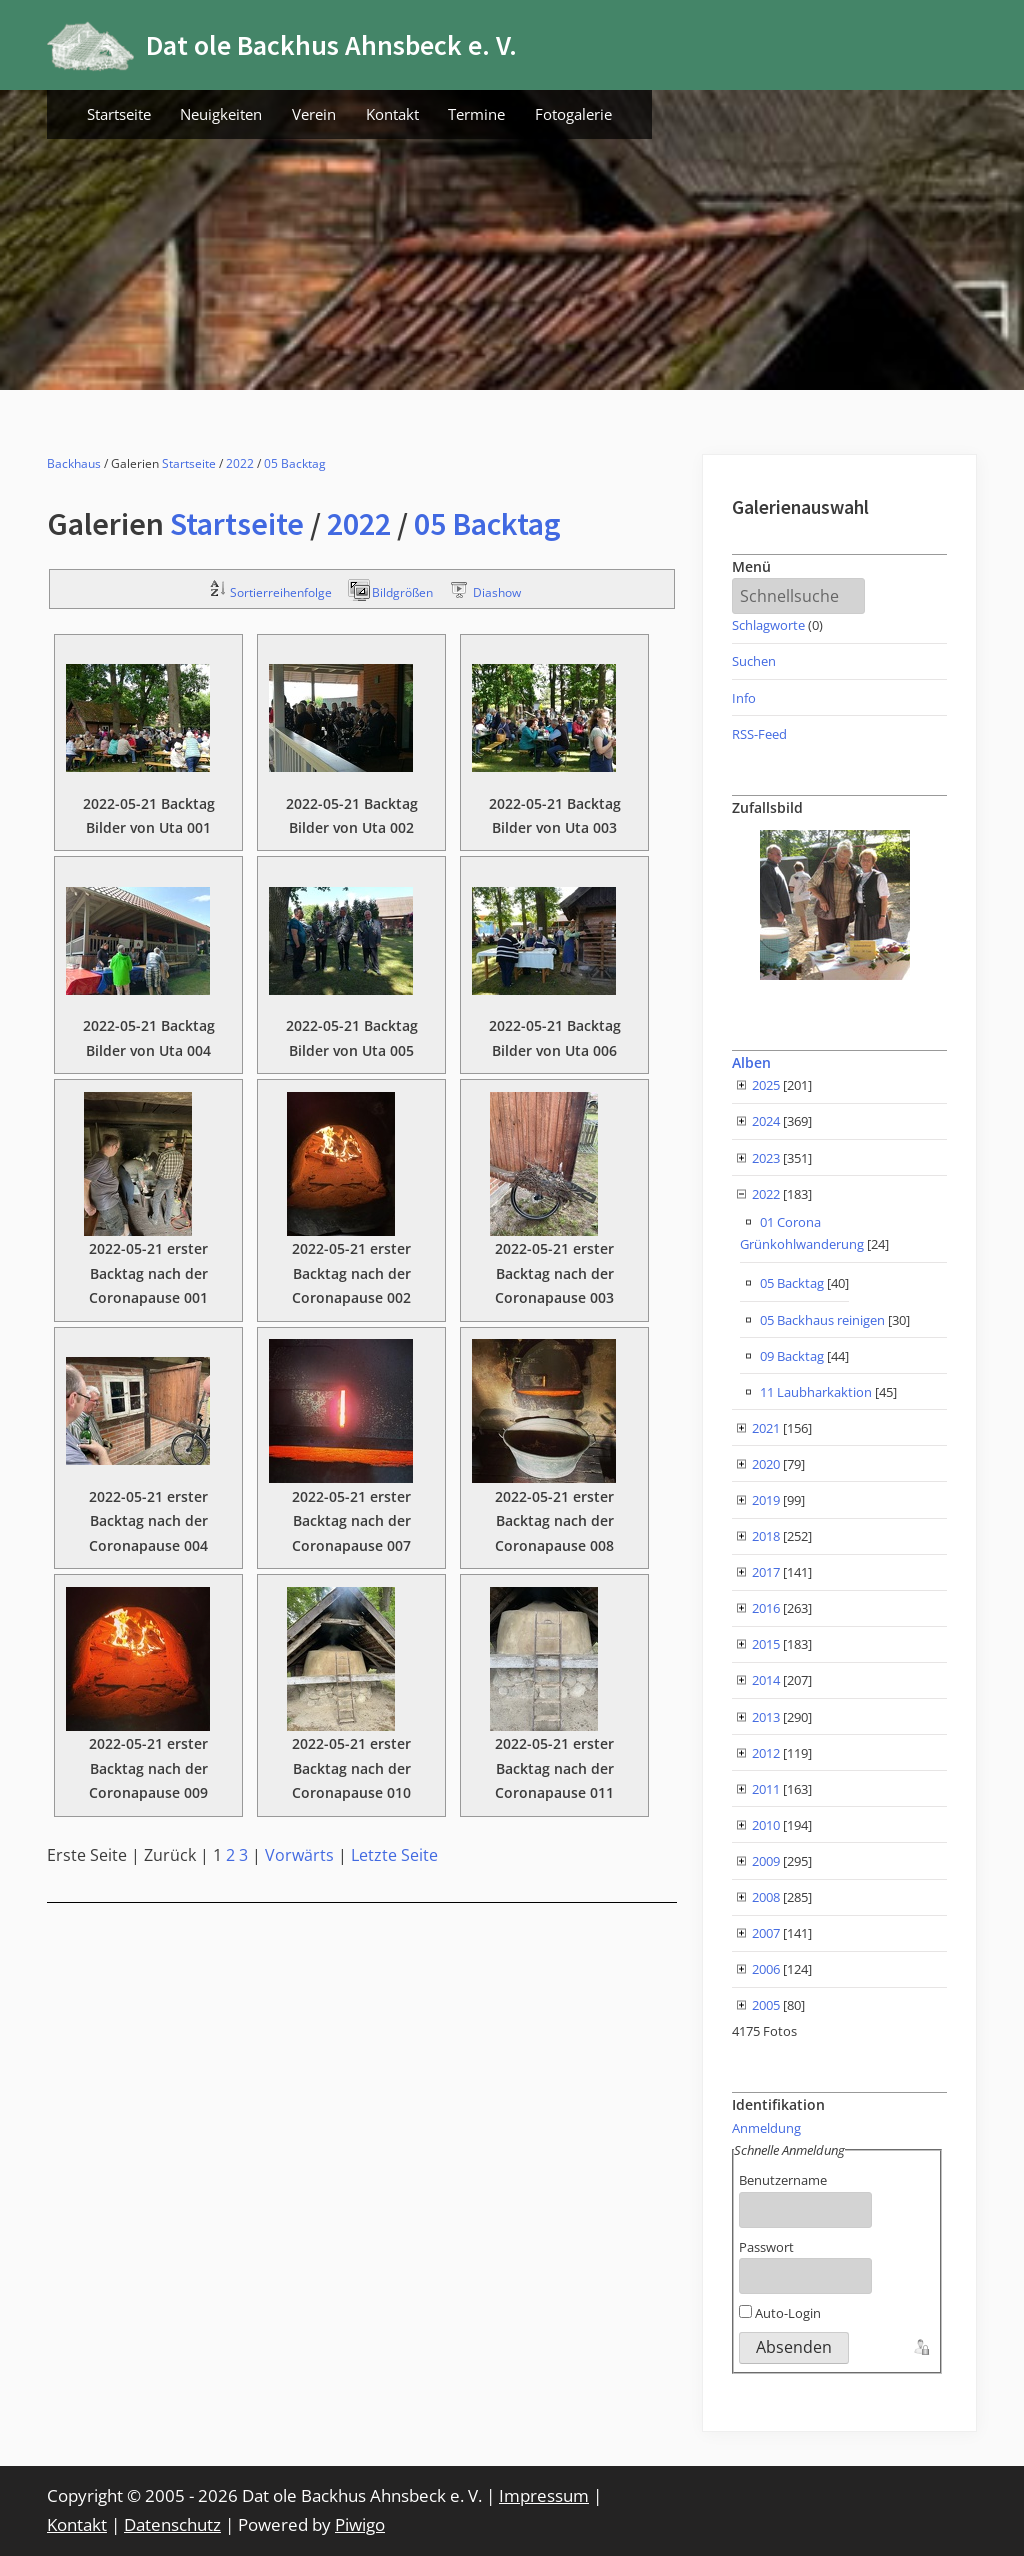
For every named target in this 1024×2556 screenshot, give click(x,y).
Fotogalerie (573, 114)
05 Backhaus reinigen (822, 1320)
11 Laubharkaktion (816, 1392)
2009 (766, 1861)
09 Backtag (792, 1356)
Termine (476, 114)
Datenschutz (172, 2524)
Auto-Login (780, 2313)
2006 (766, 1969)
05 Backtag (295, 463)
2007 (766, 1933)
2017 (766, 1572)
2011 (766, 1789)
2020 (766, 1464)
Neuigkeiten (221, 114)
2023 (766, 1158)
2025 (766, 1085)
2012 (766, 1753)
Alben (751, 1062)
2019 (766, 1500)
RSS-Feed (759, 734)
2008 (766, 1897)
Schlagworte (768, 625)
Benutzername (783, 2180)
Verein (314, 114)
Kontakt (392, 114)
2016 (766, 1608)
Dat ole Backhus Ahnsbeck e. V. (331, 45)
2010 (766, 1825)
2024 (766, 1121)
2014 (766, 1680)
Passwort (766, 2247)
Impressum (544, 2495)
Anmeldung (766, 2128)
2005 (766, 2005)
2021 (766, 1428)
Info (744, 698)
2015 (766, 1644)
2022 (240, 463)
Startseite (119, 114)
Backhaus (74, 463)
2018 (766, 1536)
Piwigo (360, 2524)
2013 (766, 1717)
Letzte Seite (394, 1855)
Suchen (754, 661)
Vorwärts (299, 1855)
